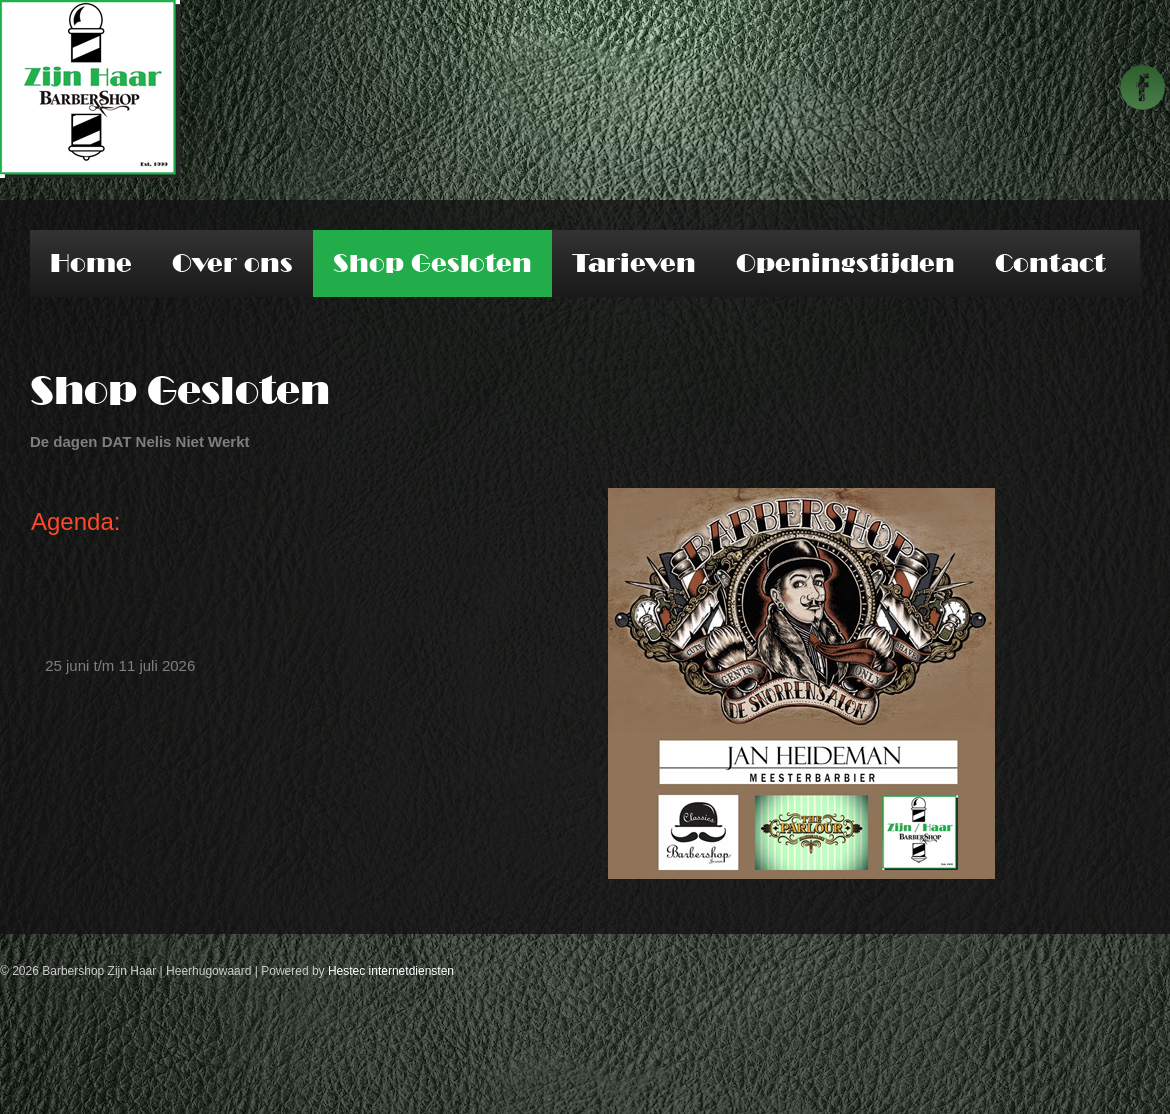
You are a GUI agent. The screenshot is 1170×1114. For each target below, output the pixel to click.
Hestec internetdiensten (391, 971)
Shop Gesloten (432, 263)
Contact (1050, 263)
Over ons (232, 263)
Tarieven (634, 263)
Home (91, 263)
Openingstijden (845, 263)
